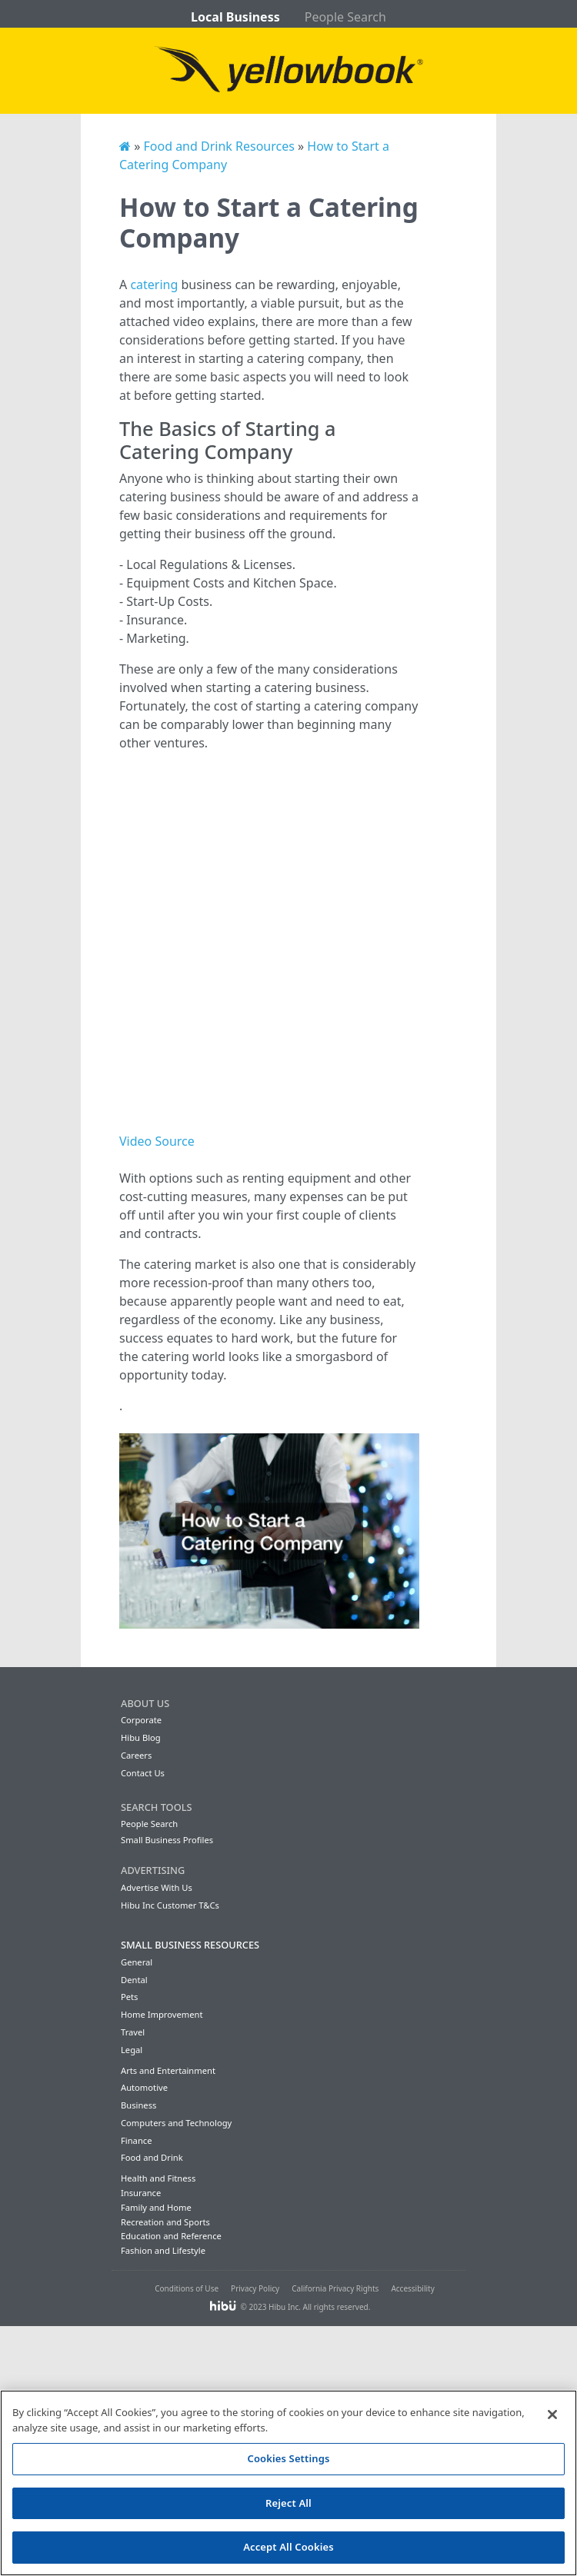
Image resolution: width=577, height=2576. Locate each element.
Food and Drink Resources (218, 146)
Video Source (157, 1141)
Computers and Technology (176, 2122)
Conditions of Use (186, 2288)
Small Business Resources (190, 1945)
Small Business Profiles (167, 1839)
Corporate (141, 1720)
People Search (345, 16)
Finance (136, 2140)
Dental (134, 1979)
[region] (288, 2483)
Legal (131, 2049)
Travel (133, 2032)
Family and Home (156, 2207)
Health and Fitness (158, 2178)
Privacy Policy (255, 2288)
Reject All (288, 2503)
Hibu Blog (141, 1737)
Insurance (141, 2192)
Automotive (144, 2087)
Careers (136, 1755)
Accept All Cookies (288, 2547)
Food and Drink (152, 2157)
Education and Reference (171, 2236)
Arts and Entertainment (168, 2070)
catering (154, 284)
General (136, 1962)
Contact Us (143, 1773)
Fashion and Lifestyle (163, 2250)
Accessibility (412, 2288)
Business (138, 2105)
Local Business (235, 16)
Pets (129, 1996)
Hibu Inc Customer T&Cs (170, 1905)
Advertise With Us (156, 1887)
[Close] (552, 2414)
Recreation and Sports (165, 2222)
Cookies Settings (289, 2458)
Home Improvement (162, 2014)
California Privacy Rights (335, 2288)
